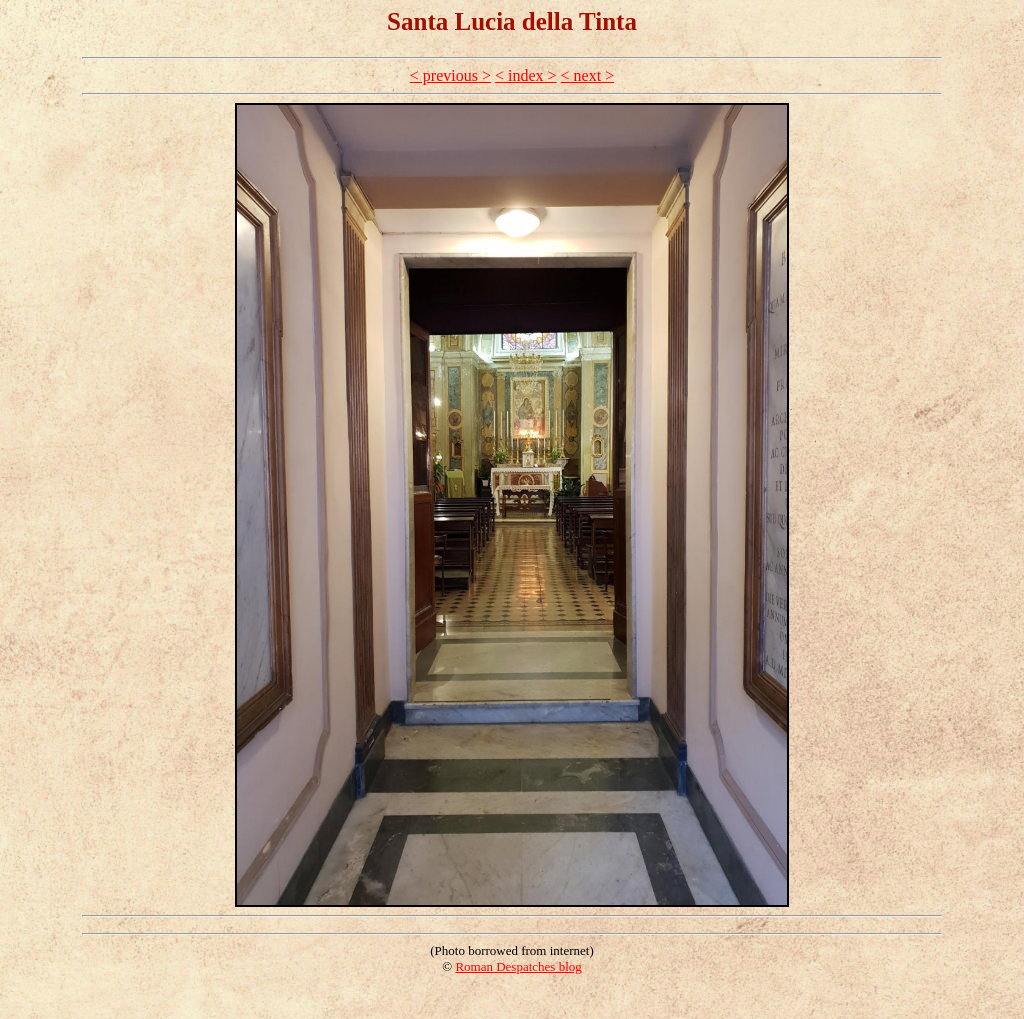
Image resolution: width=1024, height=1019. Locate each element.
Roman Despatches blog (518, 966)
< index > (526, 75)
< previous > (450, 75)
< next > (588, 75)
